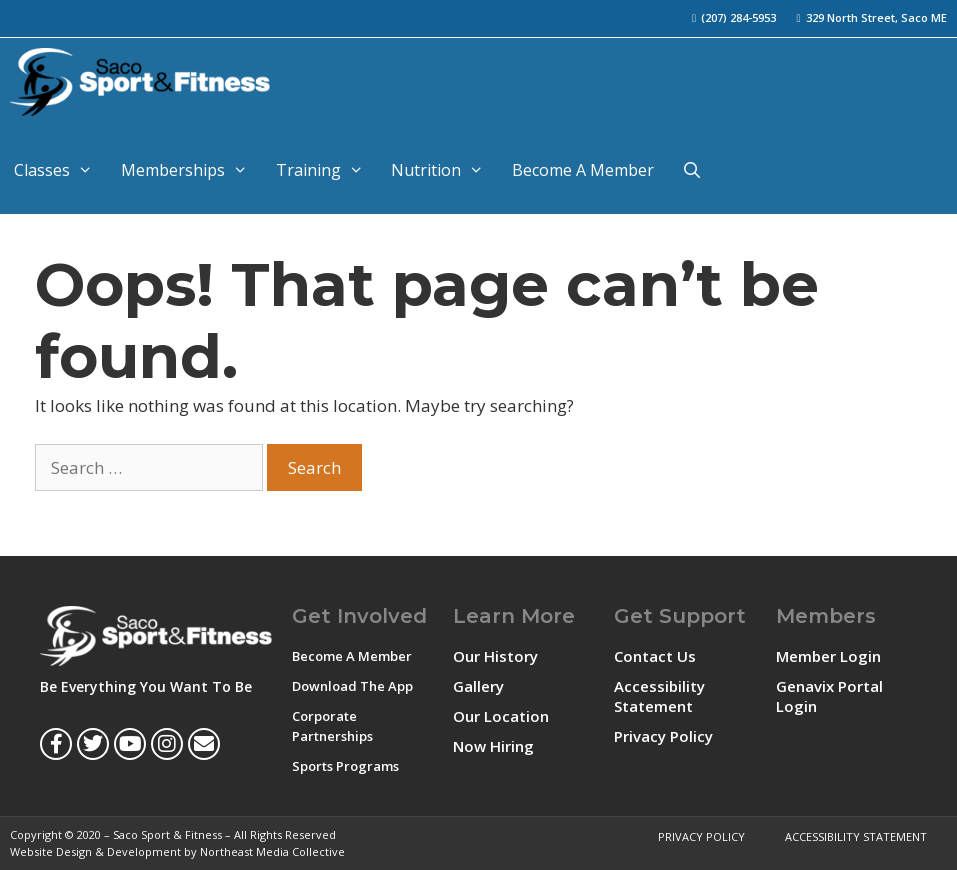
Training (327, 170)
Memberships (191, 170)
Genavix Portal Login (829, 696)
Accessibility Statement (659, 696)
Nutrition (444, 170)
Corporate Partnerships (332, 726)
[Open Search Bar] (692, 170)
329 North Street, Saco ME (876, 17)
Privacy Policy (663, 736)
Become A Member (583, 170)
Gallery (478, 686)
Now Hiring (493, 746)
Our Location (501, 716)
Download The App (352, 686)
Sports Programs (345, 766)
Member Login (828, 656)
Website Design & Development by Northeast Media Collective (177, 851)
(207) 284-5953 (738, 17)
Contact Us (655, 656)
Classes (60, 170)
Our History (495, 656)
